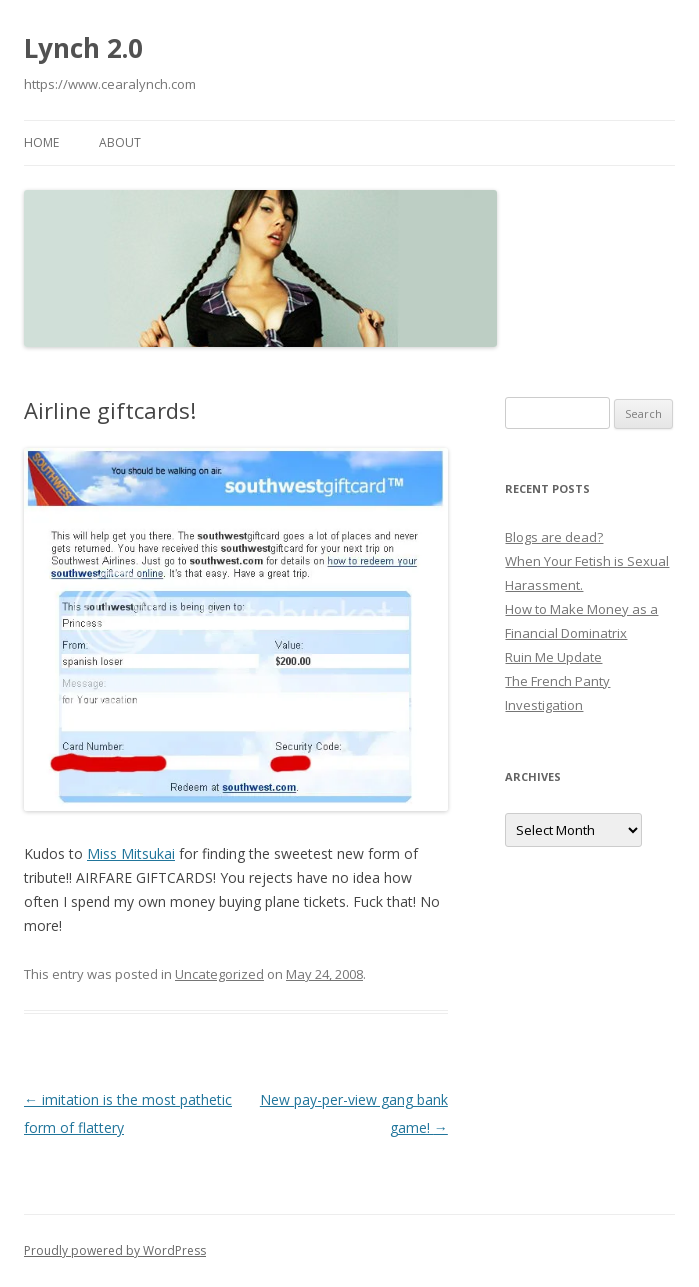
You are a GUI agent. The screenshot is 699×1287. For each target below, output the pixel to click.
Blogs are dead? (554, 537)
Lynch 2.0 (83, 48)
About (120, 142)
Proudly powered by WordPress (115, 1250)
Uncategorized (219, 974)
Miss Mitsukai (131, 853)
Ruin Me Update (553, 657)
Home (41, 142)
